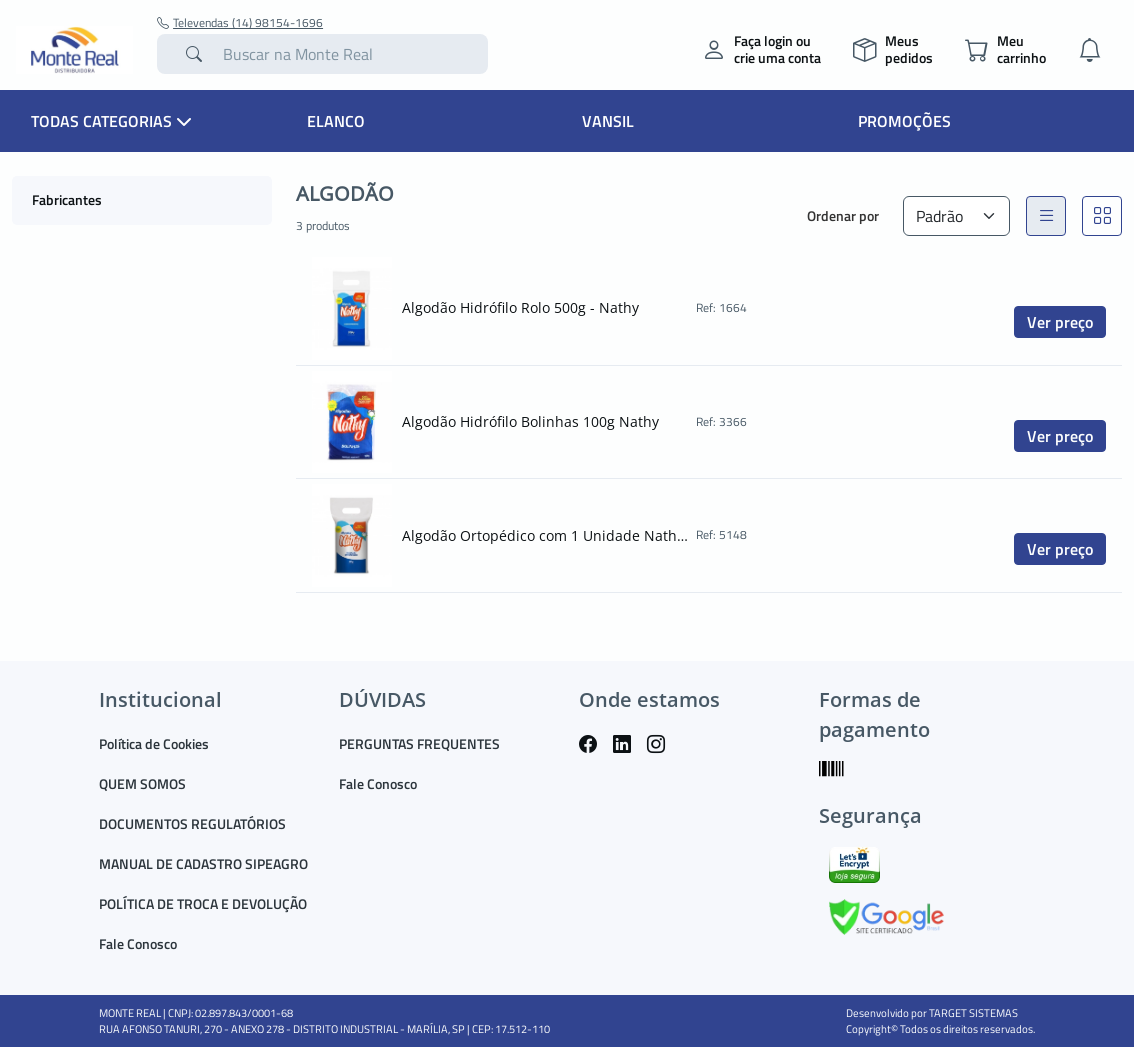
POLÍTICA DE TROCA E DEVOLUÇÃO (203, 903)
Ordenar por (843, 215)
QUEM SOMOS (142, 783)
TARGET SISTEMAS (973, 1013)
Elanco (336, 121)
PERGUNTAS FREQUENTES (419, 743)
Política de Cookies (154, 743)
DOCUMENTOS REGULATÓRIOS (192, 823)
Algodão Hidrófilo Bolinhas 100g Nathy (530, 421)
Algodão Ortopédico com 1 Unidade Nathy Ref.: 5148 (547, 535)
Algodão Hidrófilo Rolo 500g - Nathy (520, 307)
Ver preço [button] (1060, 322)
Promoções (904, 121)
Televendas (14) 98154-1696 (240, 23)
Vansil (608, 121)
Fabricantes (67, 199)
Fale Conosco (138, 943)
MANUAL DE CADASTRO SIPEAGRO (203, 863)
